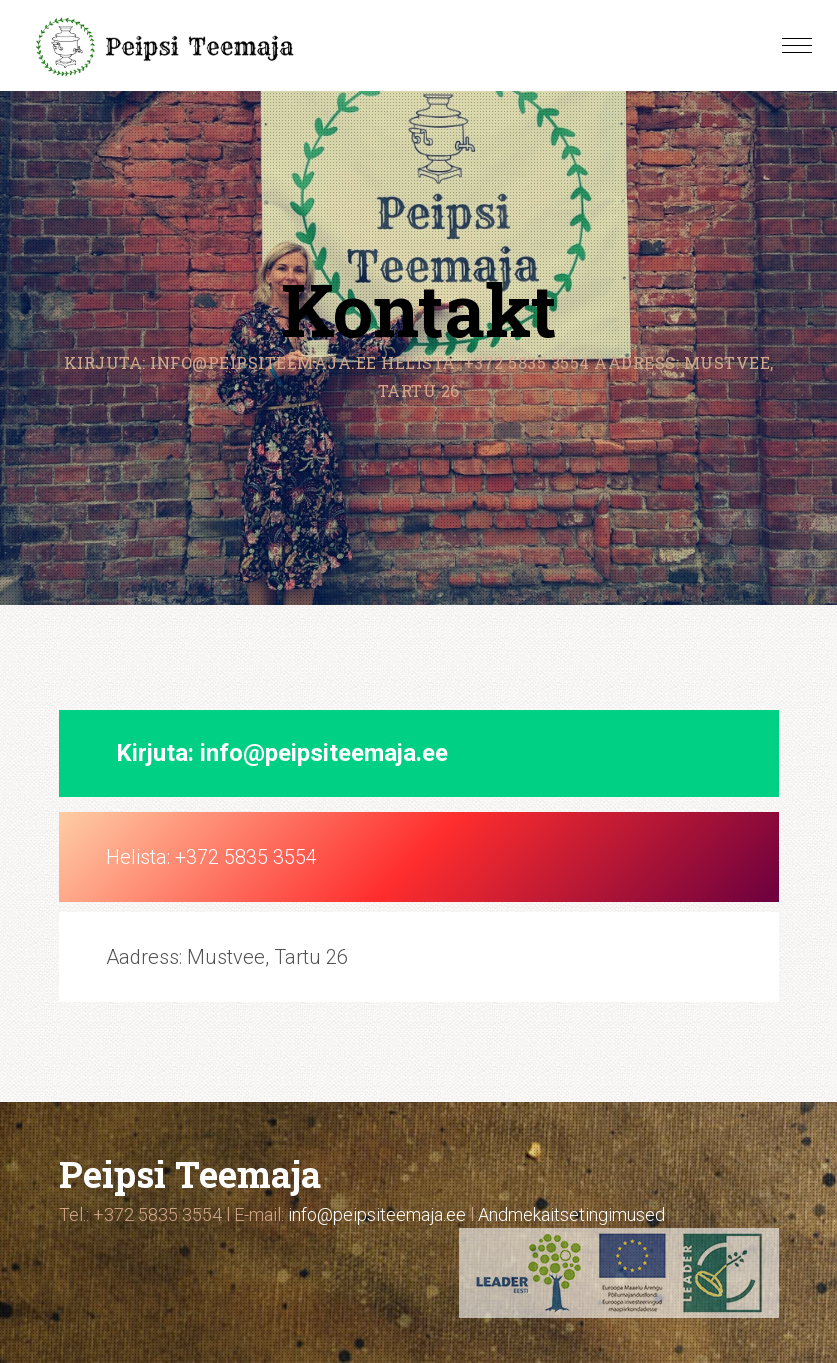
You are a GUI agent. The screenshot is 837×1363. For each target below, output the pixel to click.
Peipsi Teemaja (190, 1174)
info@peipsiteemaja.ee (324, 753)
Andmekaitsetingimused (571, 1214)
